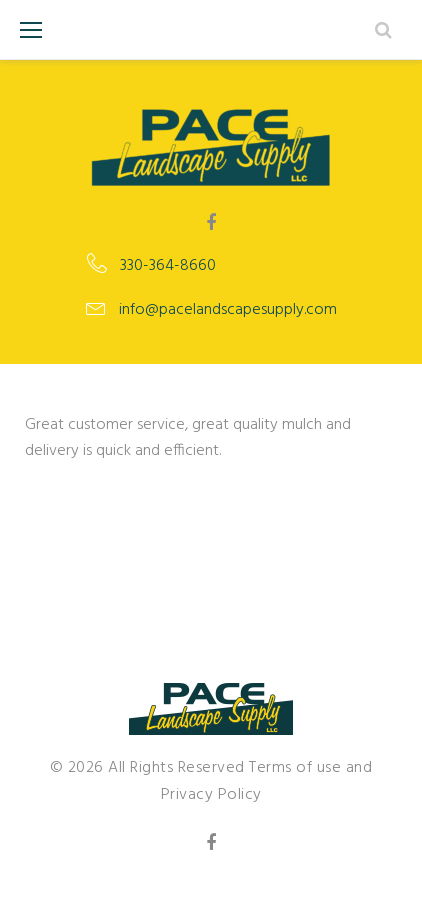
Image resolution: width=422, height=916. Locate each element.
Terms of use (295, 768)
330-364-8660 (168, 266)
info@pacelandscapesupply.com (228, 310)
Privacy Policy (211, 795)
